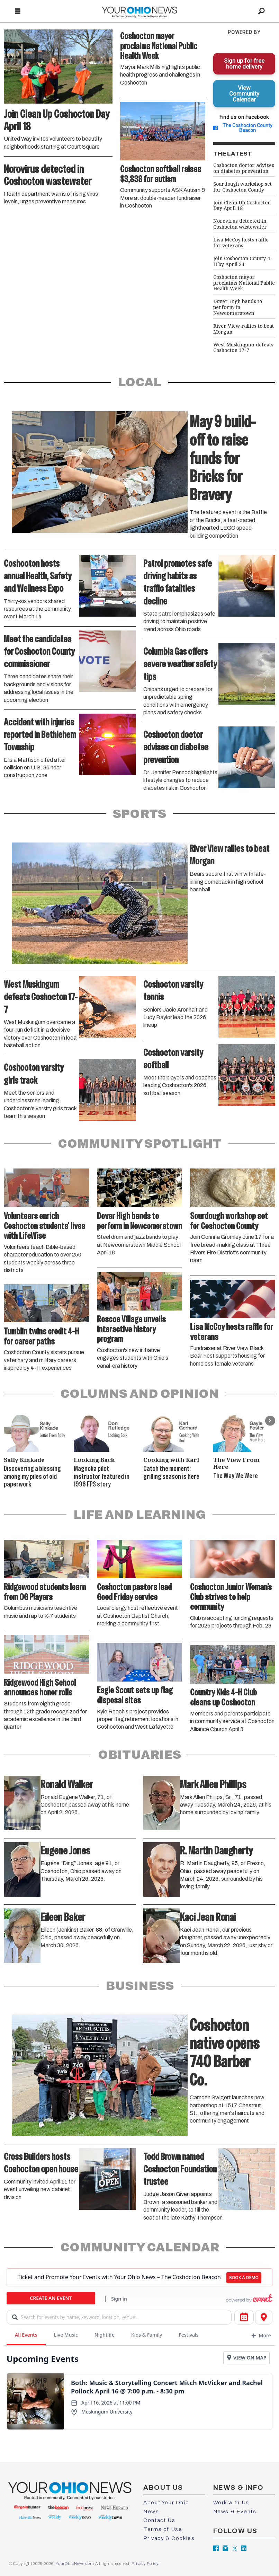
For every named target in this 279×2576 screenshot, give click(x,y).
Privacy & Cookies (169, 2538)
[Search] (261, 11)
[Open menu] (17, 11)
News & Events (234, 2511)
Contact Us (159, 2520)
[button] (270, 1420)
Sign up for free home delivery (244, 63)
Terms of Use (162, 2529)
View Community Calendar (244, 93)
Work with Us (231, 2502)
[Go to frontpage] (139, 11)
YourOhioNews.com (75, 2563)
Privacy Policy (145, 2563)
